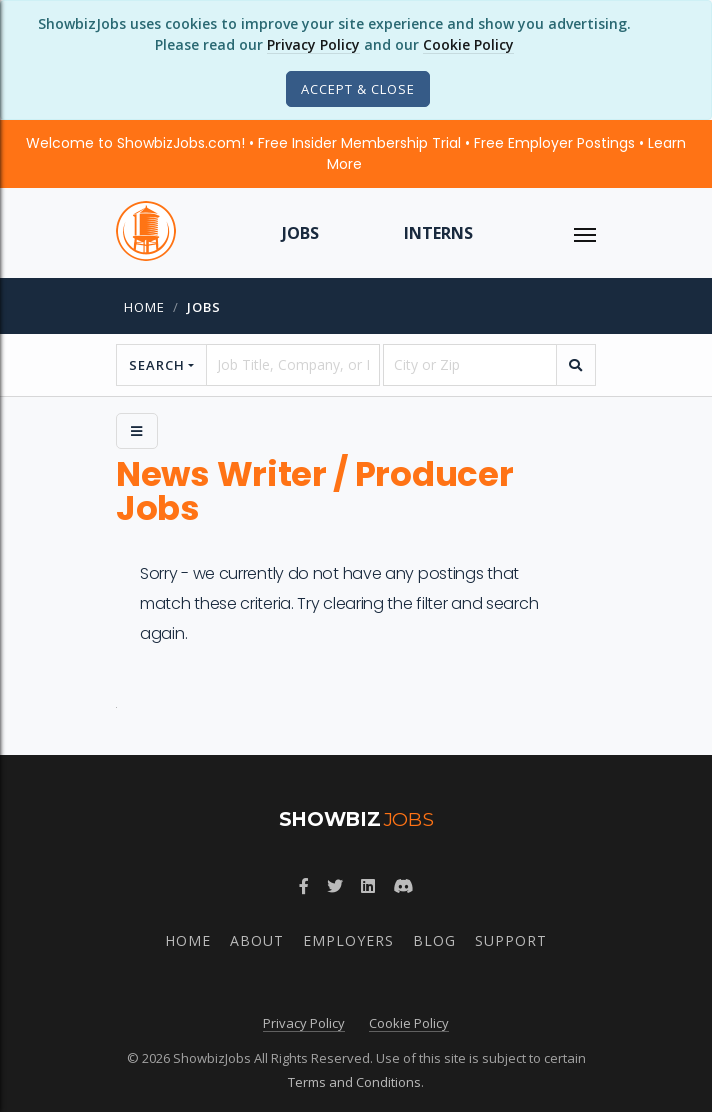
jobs (204, 307)
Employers (348, 940)
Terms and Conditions (354, 1082)
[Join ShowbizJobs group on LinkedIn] (368, 886)
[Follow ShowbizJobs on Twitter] (335, 886)
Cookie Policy (468, 44)
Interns (438, 233)
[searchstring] (293, 365)
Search (157, 365)
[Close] (358, 89)
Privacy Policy (313, 44)
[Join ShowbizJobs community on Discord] (403, 886)
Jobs (300, 233)
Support (511, 940)
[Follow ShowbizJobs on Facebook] (304, 886)
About (257, 940)
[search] (576, 365)
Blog (434, 940)
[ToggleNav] (585, 233)
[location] (470, 365)
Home (144, 307)
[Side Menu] (137, 431)
